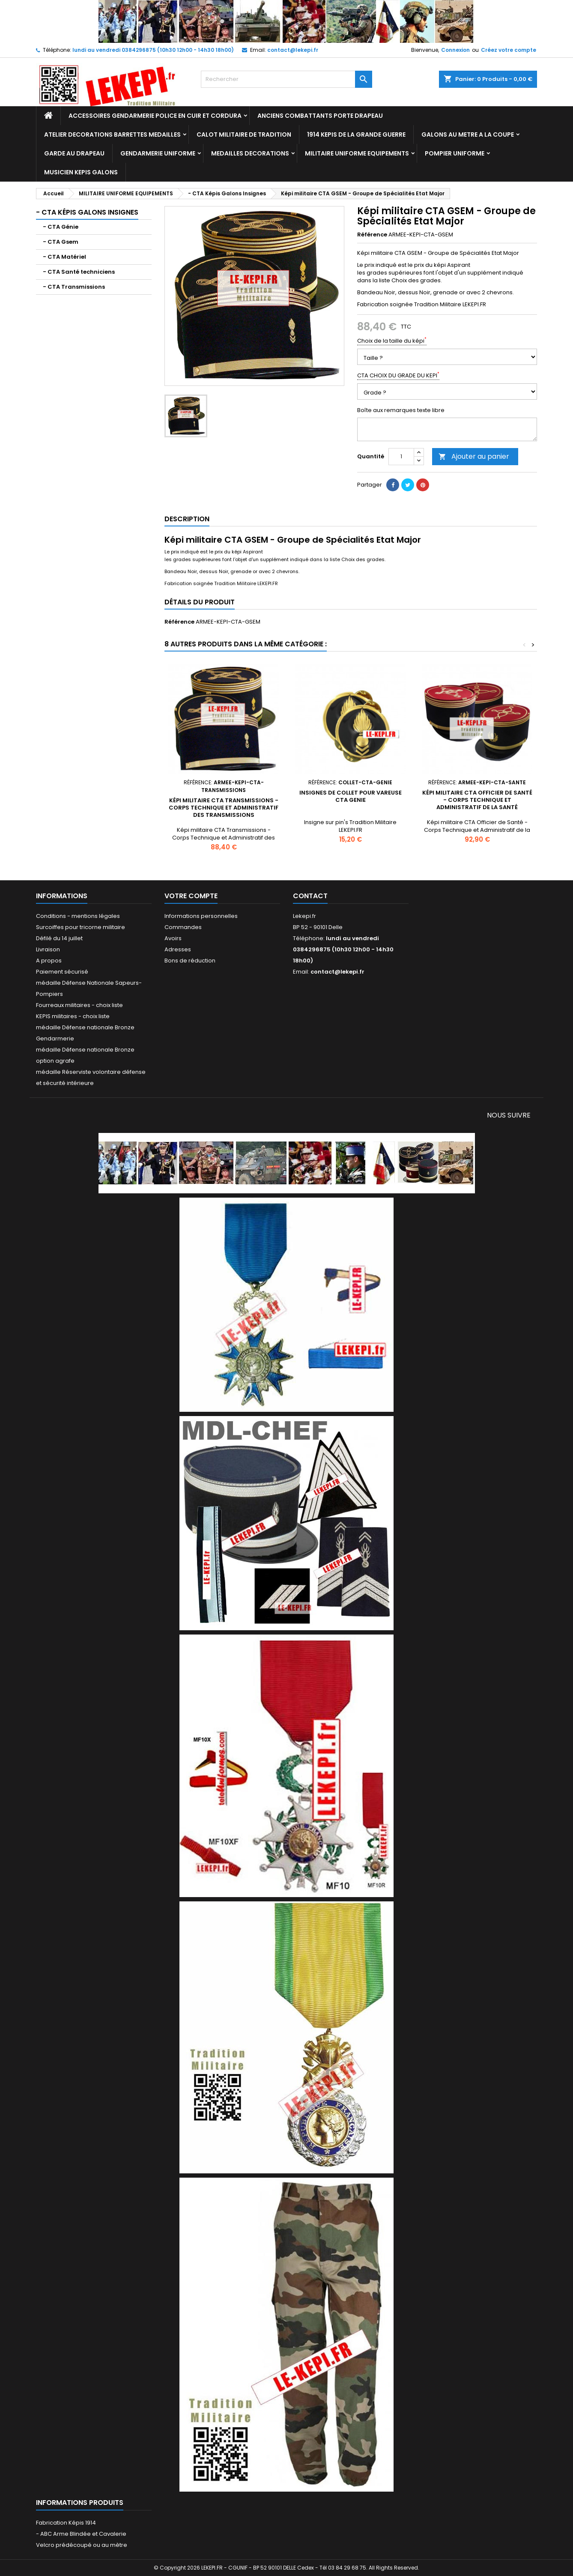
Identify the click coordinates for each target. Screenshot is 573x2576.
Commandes (183, 927)
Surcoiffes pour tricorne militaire (80, 927)
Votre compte (191, 896)
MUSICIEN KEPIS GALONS (81, 172)
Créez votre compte (508, 50)
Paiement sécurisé (62, 972)
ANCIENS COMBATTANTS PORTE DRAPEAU (320, 115)
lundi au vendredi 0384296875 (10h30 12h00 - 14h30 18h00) (153, 50)
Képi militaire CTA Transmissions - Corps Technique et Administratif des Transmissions (223, 807)
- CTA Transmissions (74, 287)
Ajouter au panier (474, 456)
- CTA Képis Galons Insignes (87, 212)
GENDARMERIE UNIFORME (157, 153)
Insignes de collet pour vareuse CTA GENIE (350, 796)
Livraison (48, 949)
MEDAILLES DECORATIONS (250, 153)
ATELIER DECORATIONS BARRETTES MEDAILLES (112, 134)
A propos (49, 960)
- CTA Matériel (64, 257)
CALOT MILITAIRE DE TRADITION (244, 134)
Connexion (455, 50)
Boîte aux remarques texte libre (401, 410)
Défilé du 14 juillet (59, 938)
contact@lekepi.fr (292, 50)
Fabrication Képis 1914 (66, 2523)
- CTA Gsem (60, 242)
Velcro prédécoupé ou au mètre (81, 2545)
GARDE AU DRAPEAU (74, 153)
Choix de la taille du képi (392, 341)
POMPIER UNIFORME (454, 153)
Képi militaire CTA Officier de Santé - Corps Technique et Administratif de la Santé (477, 800)
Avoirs (173, 938)
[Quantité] (401, 456)
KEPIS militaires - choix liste (73, 1016)
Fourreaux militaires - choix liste (79, 1005)
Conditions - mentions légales (78, 916)
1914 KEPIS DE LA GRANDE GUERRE (356, 134)
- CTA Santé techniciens (79, 272)
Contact (310, 896)
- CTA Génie (60, 227)
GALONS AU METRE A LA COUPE (467, 134)
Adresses (177, 949)
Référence (372, 235)
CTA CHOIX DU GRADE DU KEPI (398, 376)
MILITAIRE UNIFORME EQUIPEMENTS (357, 153)
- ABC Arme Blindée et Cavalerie (81, 2534)
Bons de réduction (189, 960)
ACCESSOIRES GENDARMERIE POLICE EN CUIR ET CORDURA (155, 115)
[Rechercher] (286, 79)
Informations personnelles (201, 916)
